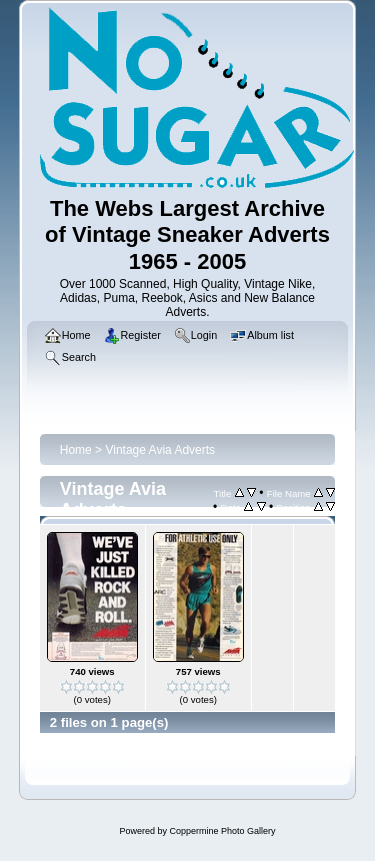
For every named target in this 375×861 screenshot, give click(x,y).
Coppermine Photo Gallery (222, 831)
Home (76, 450)
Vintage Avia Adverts (160, 450)
